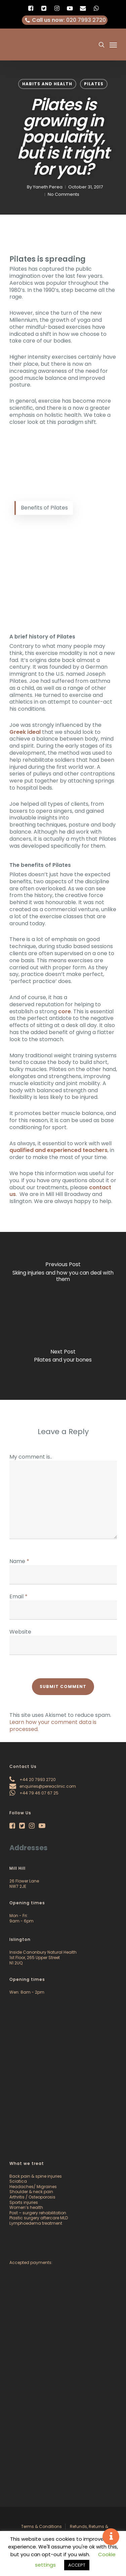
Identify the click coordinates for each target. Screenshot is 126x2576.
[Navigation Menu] (113, 44)
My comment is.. (30, 1457)
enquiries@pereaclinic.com (42, 1786)
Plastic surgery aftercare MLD (38, 2218)
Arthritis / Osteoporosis (32, 2197)
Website (20, 1632)
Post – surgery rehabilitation (37, 2213)
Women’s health (26, 2207)
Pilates (93, 84)
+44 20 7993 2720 (32, 1779)
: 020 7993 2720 (65, 20)
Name (19, 1561)
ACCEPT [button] (76, 2565)
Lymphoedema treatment (35, 2223)
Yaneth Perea (47, 187)
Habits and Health (47, 84)
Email (18, 1596)
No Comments (63, 194)
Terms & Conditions (41, 2526)
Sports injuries (23, 2202)
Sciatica (18, 2181)
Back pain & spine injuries (35, 2176)
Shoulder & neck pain (31, 2191)
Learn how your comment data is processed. (52, 1725)
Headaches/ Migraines (33, 2186)
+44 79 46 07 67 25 (33, 1793)
